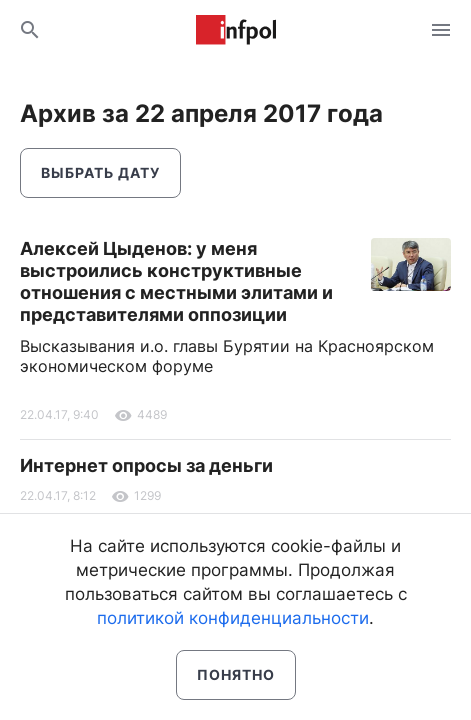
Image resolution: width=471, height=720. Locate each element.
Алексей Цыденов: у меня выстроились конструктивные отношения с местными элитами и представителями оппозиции (176, 281)
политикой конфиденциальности (233, 618)
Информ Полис (236, 30)
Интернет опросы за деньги (146, 465)
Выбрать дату (100, 172)
